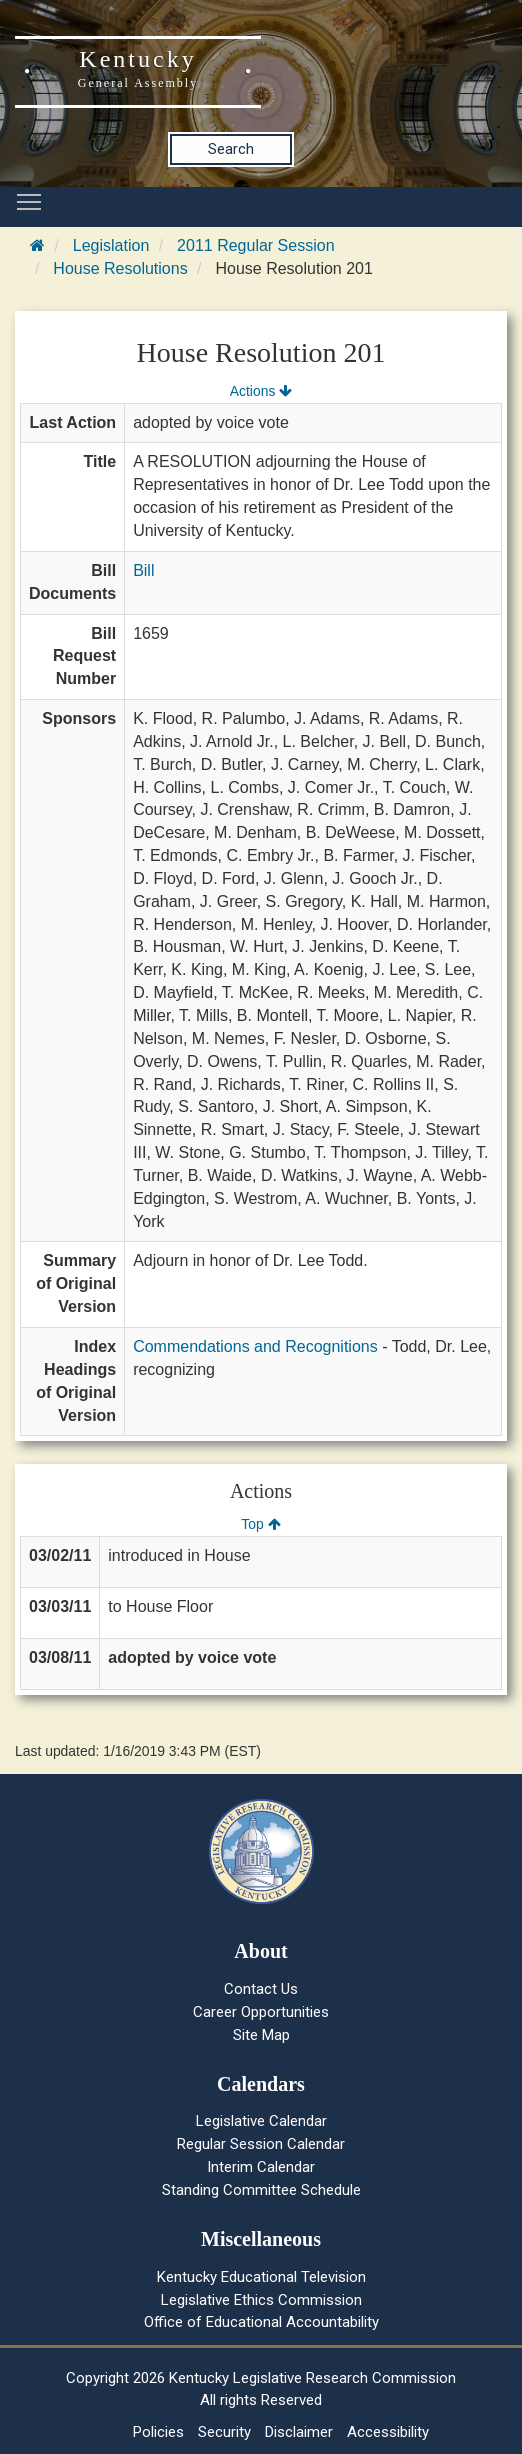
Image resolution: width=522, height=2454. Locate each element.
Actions (261, 391)
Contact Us (261, 1989)
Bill (143, 570)
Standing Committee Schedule (261, 2190)
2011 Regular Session (255, 245)
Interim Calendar (261, 2167)
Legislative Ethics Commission (261, 2300)
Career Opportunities (261, 2012)
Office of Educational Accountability (261, 2322)
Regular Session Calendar (261, 2144)
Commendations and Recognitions (255, 1346)
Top (260, 1524)
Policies (158, 2432)
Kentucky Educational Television (261, 2277)
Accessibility (388, 2432)
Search (231, 149)
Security (224, 2432)
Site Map (261, 2035)
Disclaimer (299, 2432)
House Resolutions (120, 268)
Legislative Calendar (261, 2121)
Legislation (111, 245)
